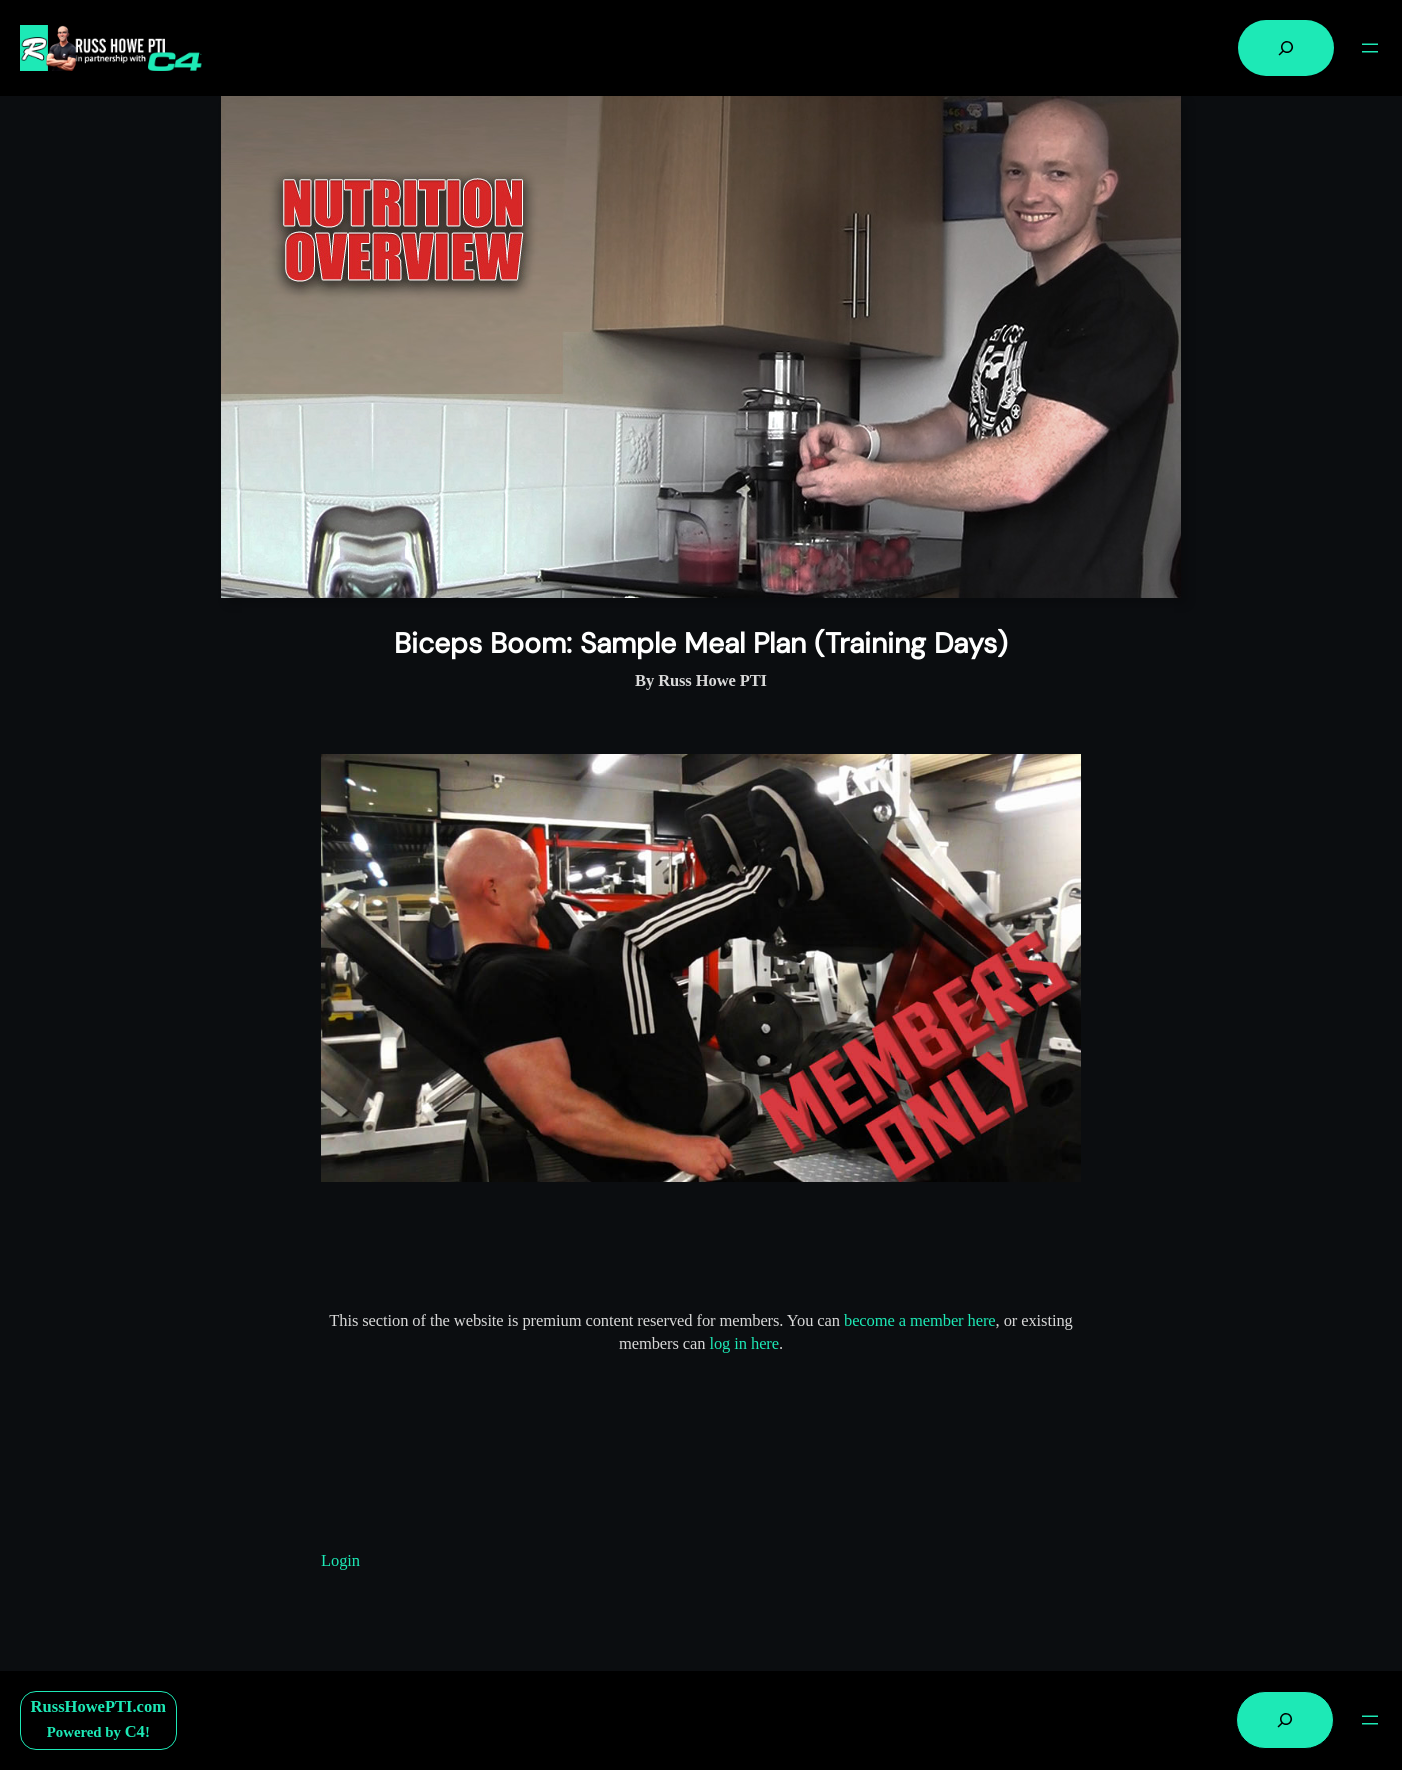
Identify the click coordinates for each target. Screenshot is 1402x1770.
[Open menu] (1370, 48)
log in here (744, 1343)
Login (340, 1560)
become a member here (920, 1320)
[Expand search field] (1286, 48)
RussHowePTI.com (98, 1706)
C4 (135, 1731)
